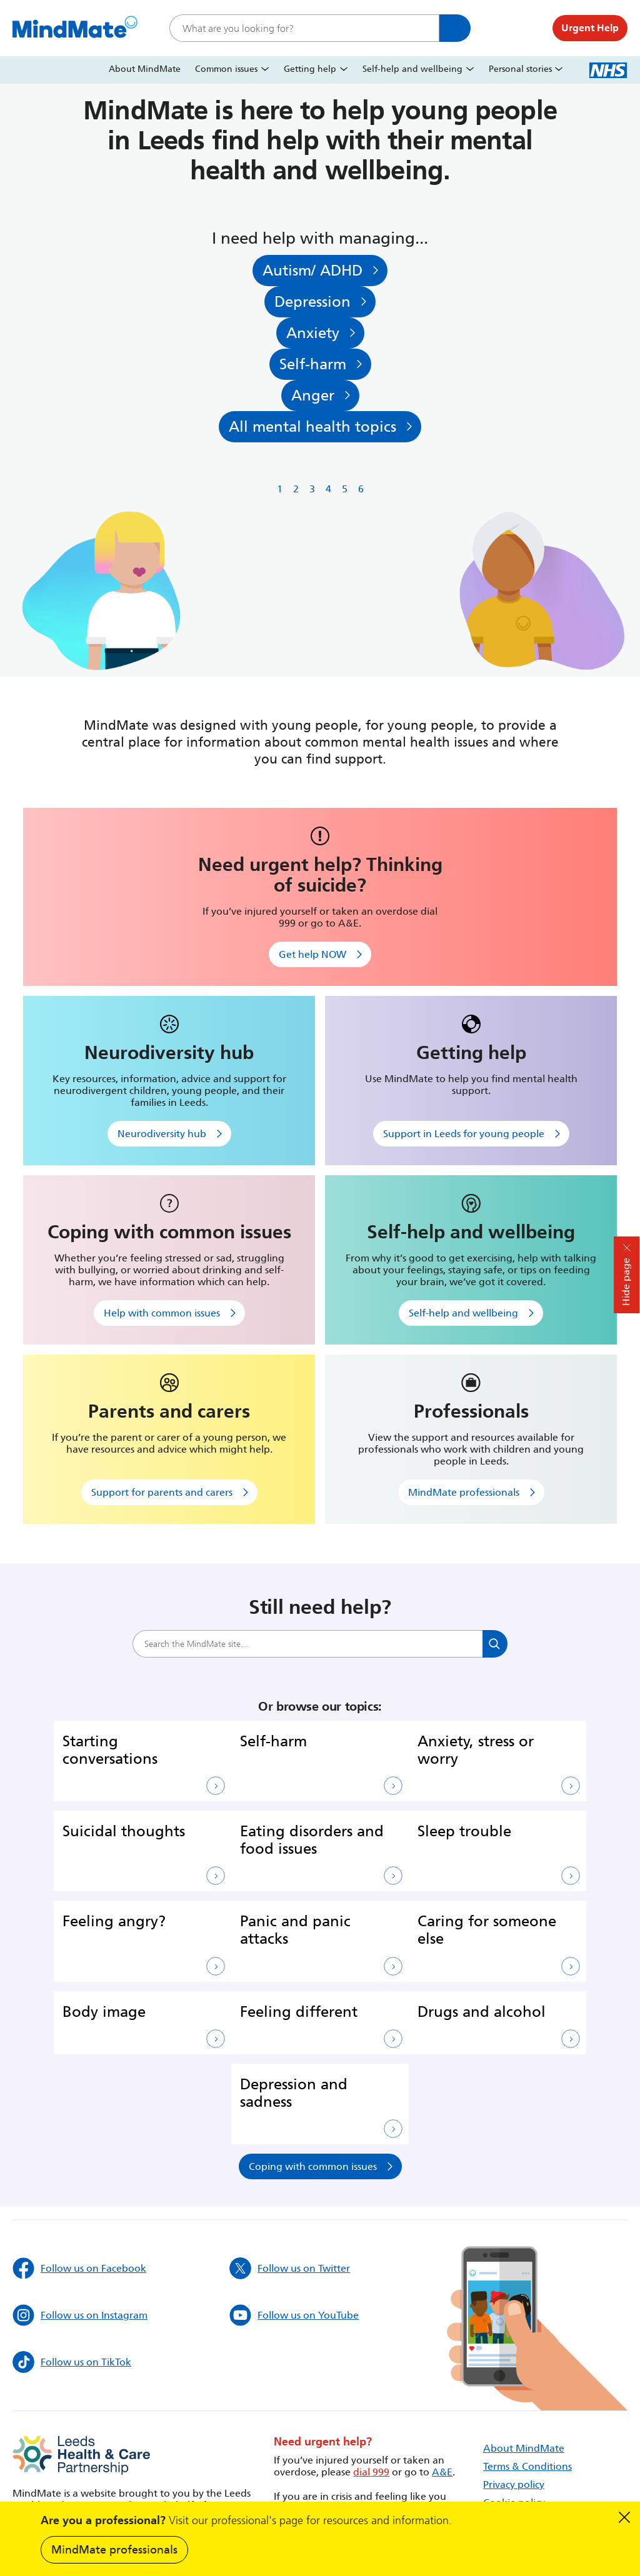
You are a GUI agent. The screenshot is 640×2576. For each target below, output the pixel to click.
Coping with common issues (313, 2170)
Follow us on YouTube (294, 2319)
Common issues (226, 69)
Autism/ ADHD (312, 271)
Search (455, 28)
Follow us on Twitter (289, 2272)
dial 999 (371, 2476)
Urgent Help (590, 28)
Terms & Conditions (527, 2470)
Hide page (626, 1282)
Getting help (310, 69)
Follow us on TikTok (71, 2366)
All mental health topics (312, 430)
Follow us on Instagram (80, 2319)
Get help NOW (312, 958)
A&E (442, 2476)
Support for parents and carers (161, 1496)
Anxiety (312, 335)
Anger (312, 398)
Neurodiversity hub (162, 1137)
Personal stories (520, 69)
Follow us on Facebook (79, 2272)
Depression (312, 303)
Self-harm (313, 366)
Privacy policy (513, 2488)
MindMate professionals (114, 2550)
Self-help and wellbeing (412, 69)
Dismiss (624, 2517)
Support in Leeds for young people (463, 1137)
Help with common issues (162, 1317)
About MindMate (145, 69)
